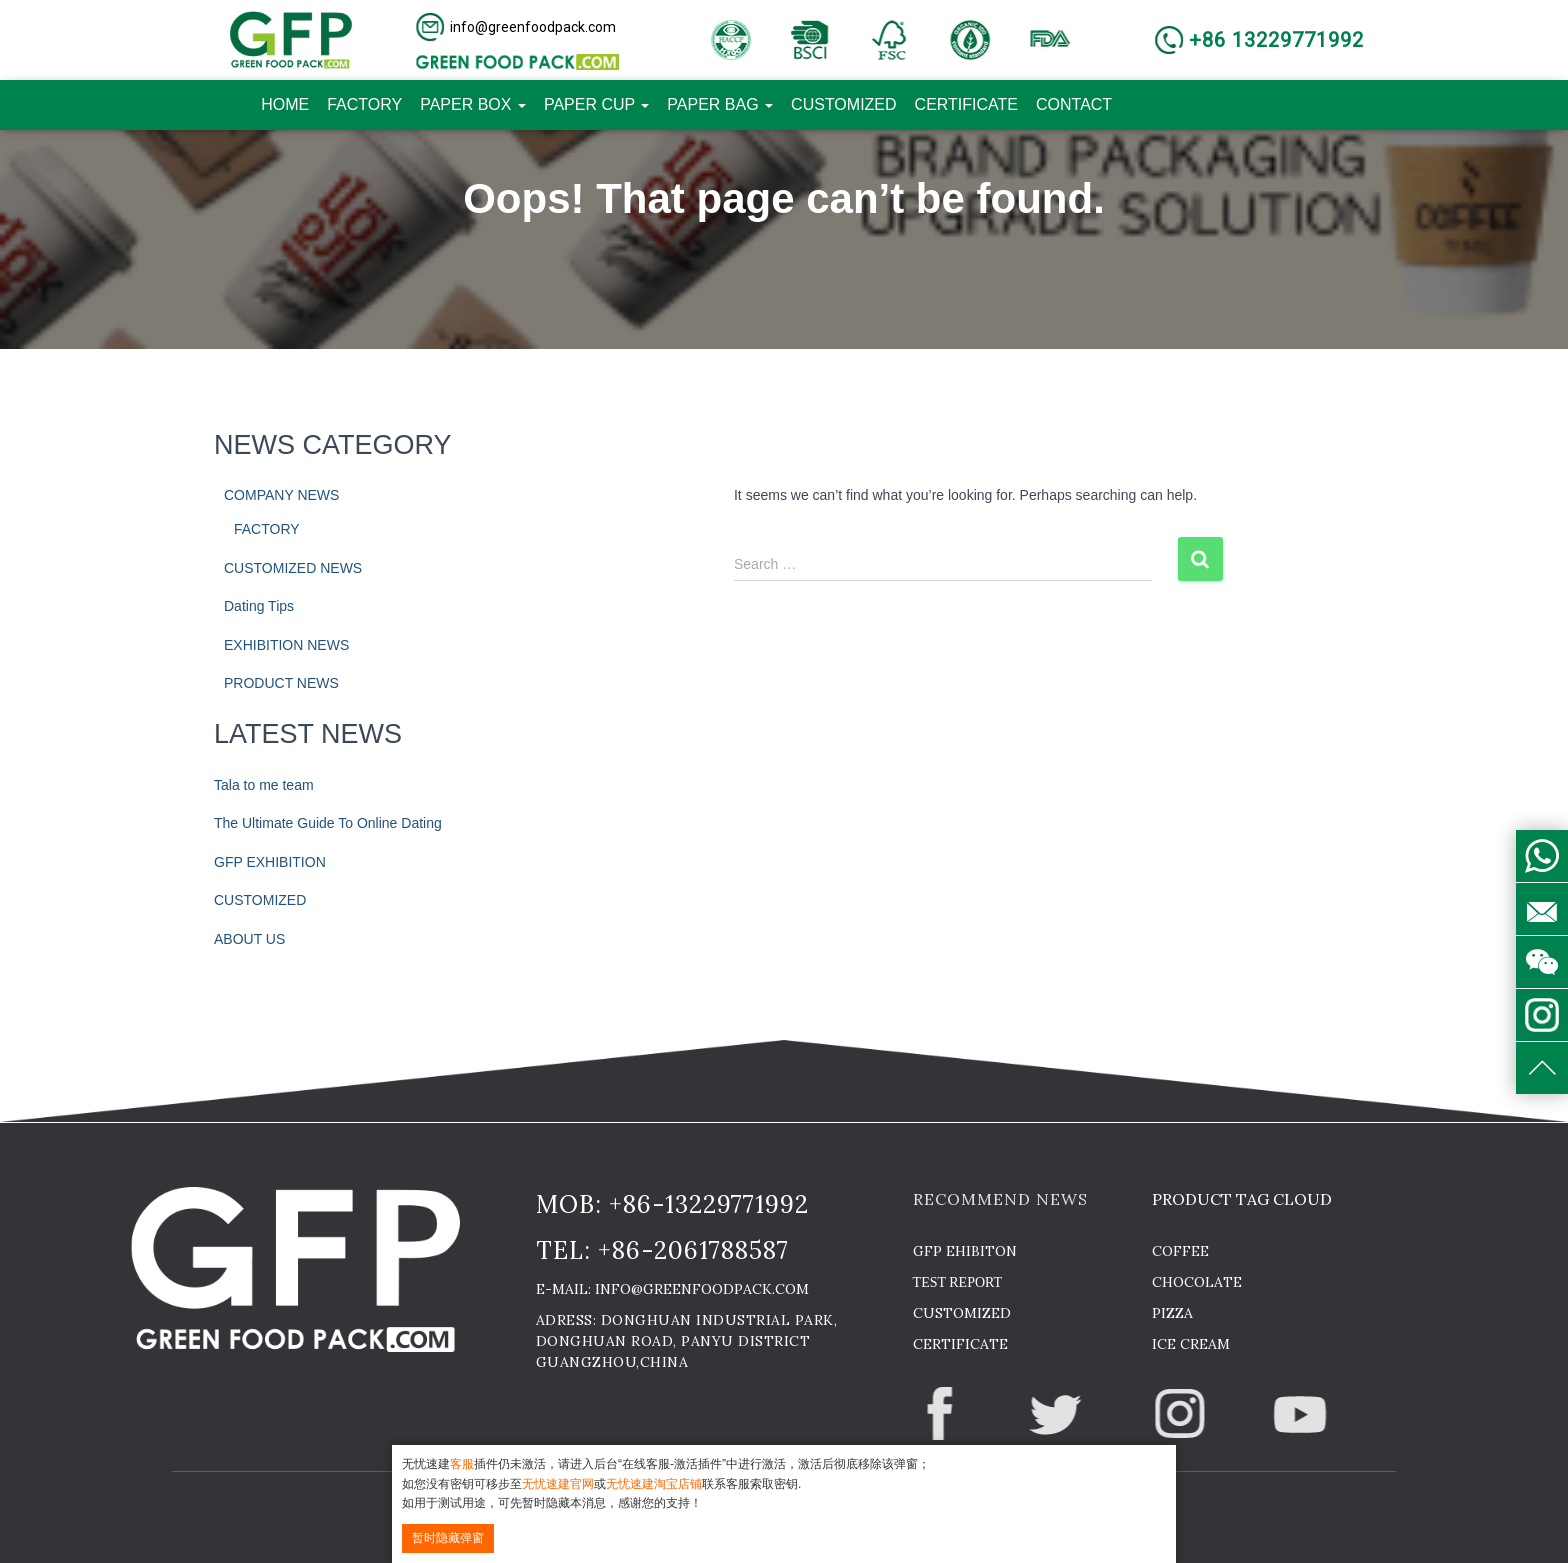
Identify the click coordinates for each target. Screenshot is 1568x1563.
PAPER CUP (596, 104)
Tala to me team (264, 785)
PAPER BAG (720, 104)
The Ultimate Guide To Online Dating (328, 823)
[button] (517, 27)
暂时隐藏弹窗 (448, 1538)
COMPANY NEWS (281, 495)
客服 (462, 1464)
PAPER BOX (473, 104)
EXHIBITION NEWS (286, 645)
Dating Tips (259, 606)
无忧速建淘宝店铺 (654, 1484)
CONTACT (1074, 104)
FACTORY (364, 104)
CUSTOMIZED (843, 104)
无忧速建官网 (558, 1484)
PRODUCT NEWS (281, 683)
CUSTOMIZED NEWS (293, 568)
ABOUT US (249, 939)
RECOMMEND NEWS (1000, 1199)
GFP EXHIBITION (270, 862)
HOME (285, 104)
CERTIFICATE (966, 104)
